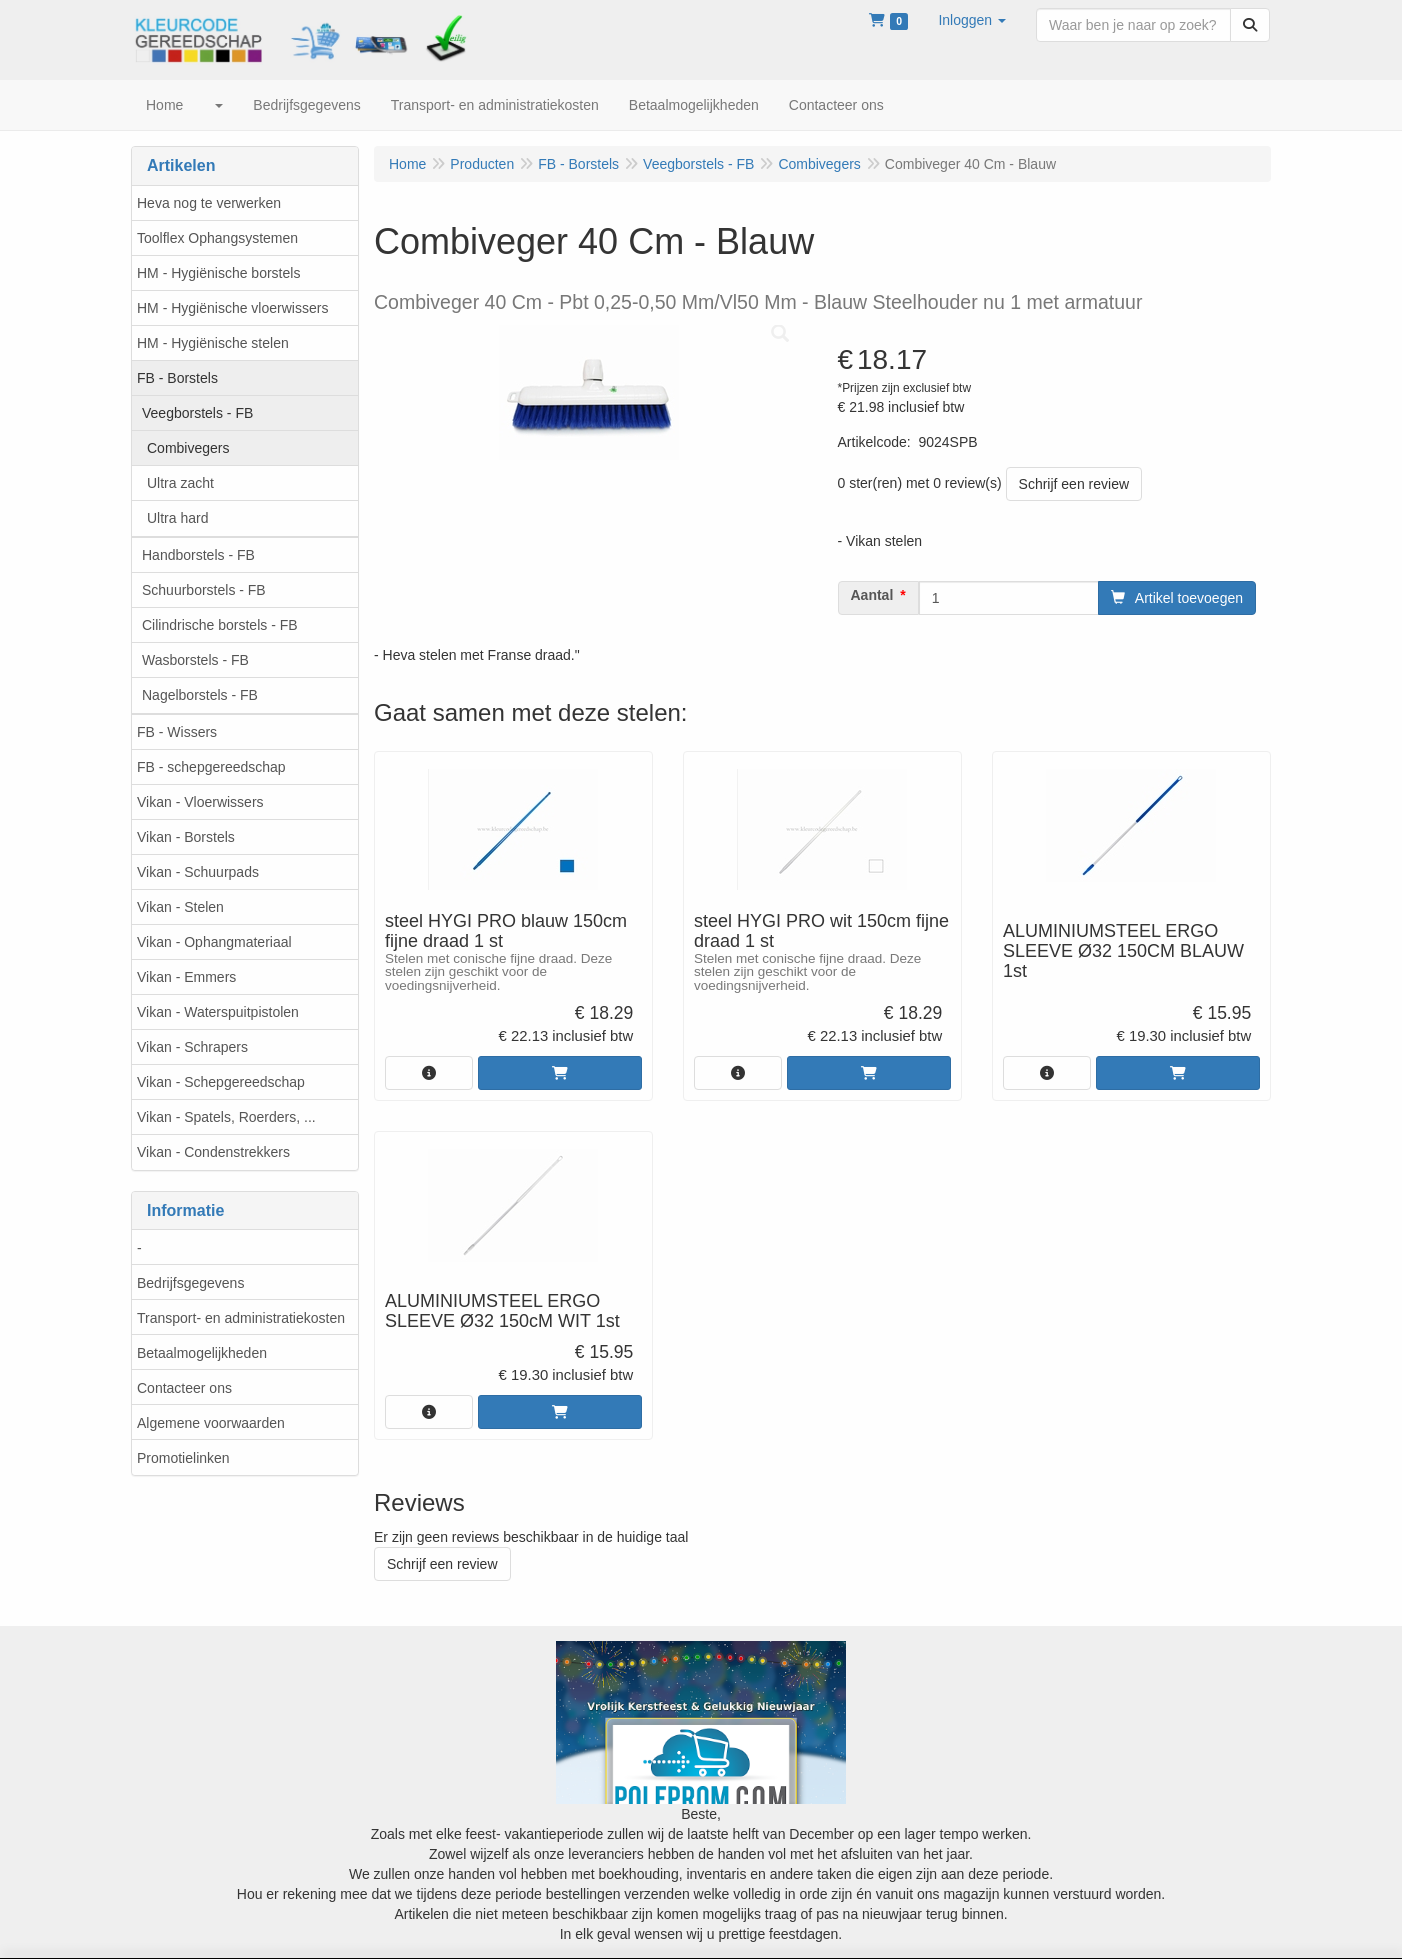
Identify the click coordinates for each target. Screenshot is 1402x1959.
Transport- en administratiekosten (241, 1318)
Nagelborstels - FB (200, 695)
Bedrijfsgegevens (190, 1283)
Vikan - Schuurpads (198, 872)
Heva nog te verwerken (209, 203)
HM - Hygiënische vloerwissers (232, 308)
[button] (972, 20)
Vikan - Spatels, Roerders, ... (226, 1117)
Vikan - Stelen (180, 907)
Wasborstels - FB (195, 660)
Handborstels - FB (198, 555)
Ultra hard (177, 518)
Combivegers (188, 448)
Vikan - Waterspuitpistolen (218, 1012)
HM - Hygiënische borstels (218, 273)
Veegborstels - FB (197, 413)
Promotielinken (183, 1458)
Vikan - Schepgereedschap (221, 1082)
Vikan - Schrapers (192, 1047)
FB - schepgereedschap (211, 767)
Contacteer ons (184, 1388)
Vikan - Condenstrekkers (213, 1152)
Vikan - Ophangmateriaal (214, 942)
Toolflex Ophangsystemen (217, 238)
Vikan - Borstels (186, 837)
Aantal (872, 595)
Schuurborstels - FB (204, 590)
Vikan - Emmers (186, 977)
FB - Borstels (177, 378)
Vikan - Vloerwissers (200, 802)
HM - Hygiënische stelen (213, 343)
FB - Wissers (177, 732)
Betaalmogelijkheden (202, 1353)
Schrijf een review (1074, 484)
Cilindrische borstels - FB (220, 625)
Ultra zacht (180, 483)
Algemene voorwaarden (211, 1423)
